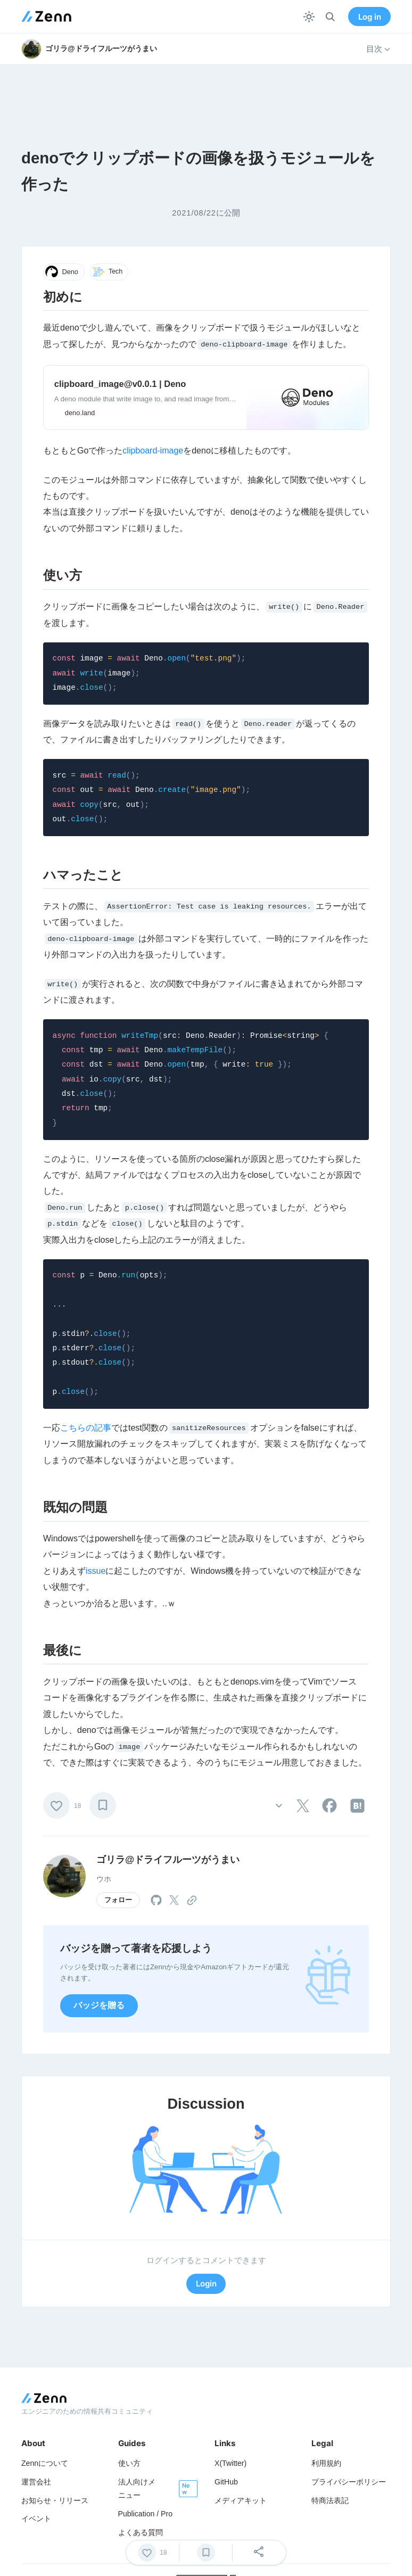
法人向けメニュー (136, 2488)
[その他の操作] (278, 1805)
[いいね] (56, 1805)
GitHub (226, 2482)
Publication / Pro (145, 2513)
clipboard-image (152, 450)
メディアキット (241, 2500)
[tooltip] (303, 1806)
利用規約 (326, 2463)
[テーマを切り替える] (309, 16)
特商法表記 (330, 2500)
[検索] (330, 17)
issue (95, 1570)
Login (206, 2283)
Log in (369, 17)
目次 (378, 49)
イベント (36, 2518)
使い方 (129, 2463)
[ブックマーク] (102, 1805)
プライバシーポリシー (348, 2482)
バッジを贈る (99, 2005)
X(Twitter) (230, 2463)
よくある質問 (140, 2532)
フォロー (118, 1900)
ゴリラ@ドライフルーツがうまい (168, 1859)
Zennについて (44, 2463)
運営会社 (36, 2482)
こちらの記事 (85, 1427)
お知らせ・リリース (54, 2500)
